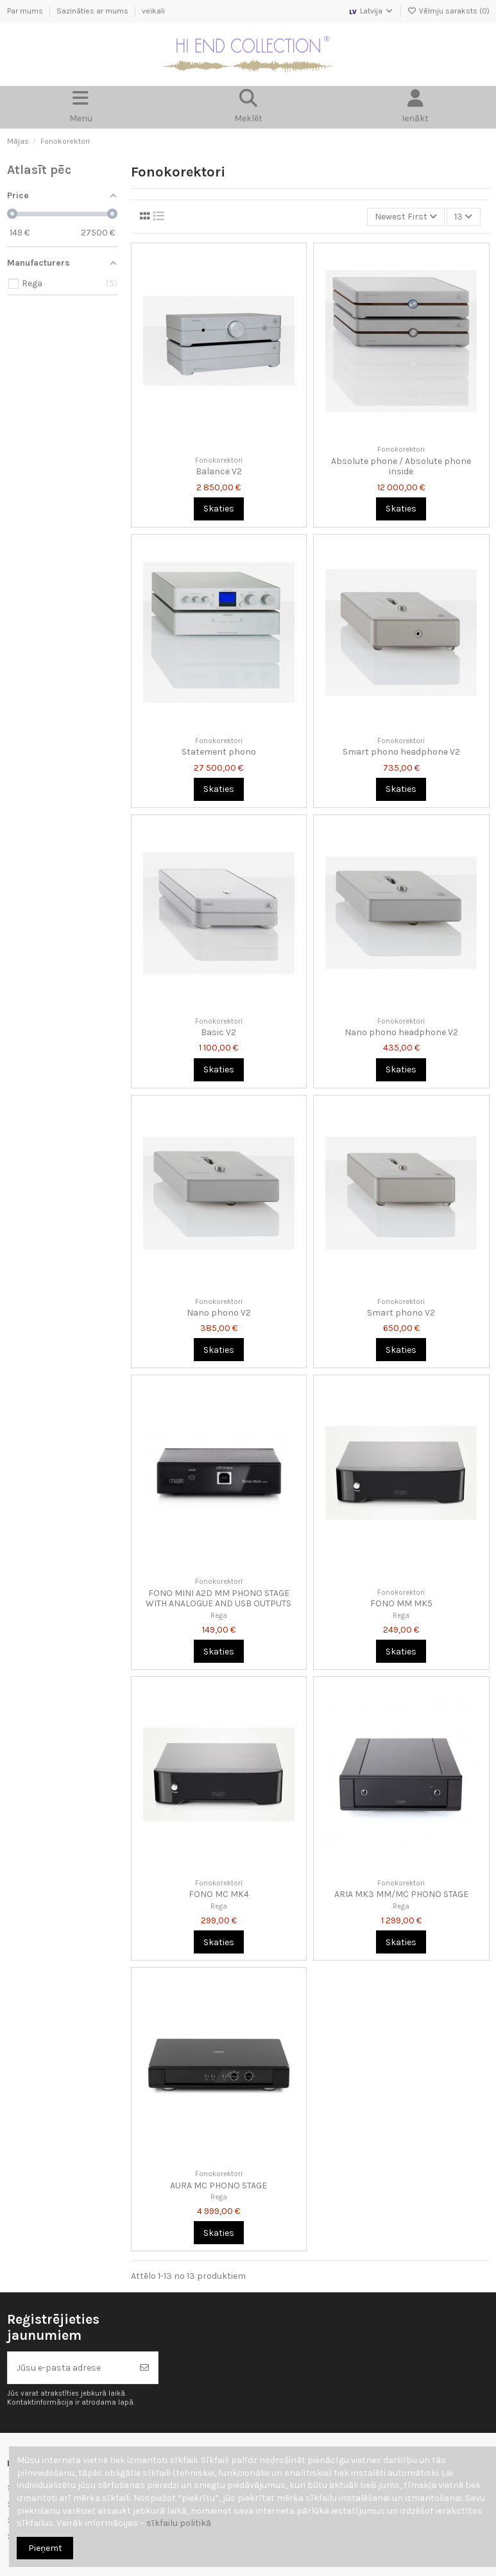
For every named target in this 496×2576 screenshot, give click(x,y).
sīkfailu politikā (178, 2523)
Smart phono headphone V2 (401, 751)
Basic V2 (218, 1032)
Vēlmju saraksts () (448, 10)
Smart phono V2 (401, 1312)
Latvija (371, 10)
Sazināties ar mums (93, 10)
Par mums (26, 10)
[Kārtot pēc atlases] (406, 217)
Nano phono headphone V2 (401, 1032)
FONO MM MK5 (401, 1603)
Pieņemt (45, 2548)
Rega (218, 1615)
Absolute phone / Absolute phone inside (401, 466)
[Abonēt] (144, 2367)
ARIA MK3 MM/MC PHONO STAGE (401, 1894)
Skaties (218, 508)
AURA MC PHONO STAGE (218, 2185)
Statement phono (219, 751)
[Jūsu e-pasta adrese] (70, 2367)
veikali (153, 10)
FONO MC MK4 (219, 1894)
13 (463, 216)
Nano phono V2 (219, 1312)
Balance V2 (219, 471)
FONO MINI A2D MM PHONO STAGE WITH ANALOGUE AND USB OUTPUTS (218, 1599)
